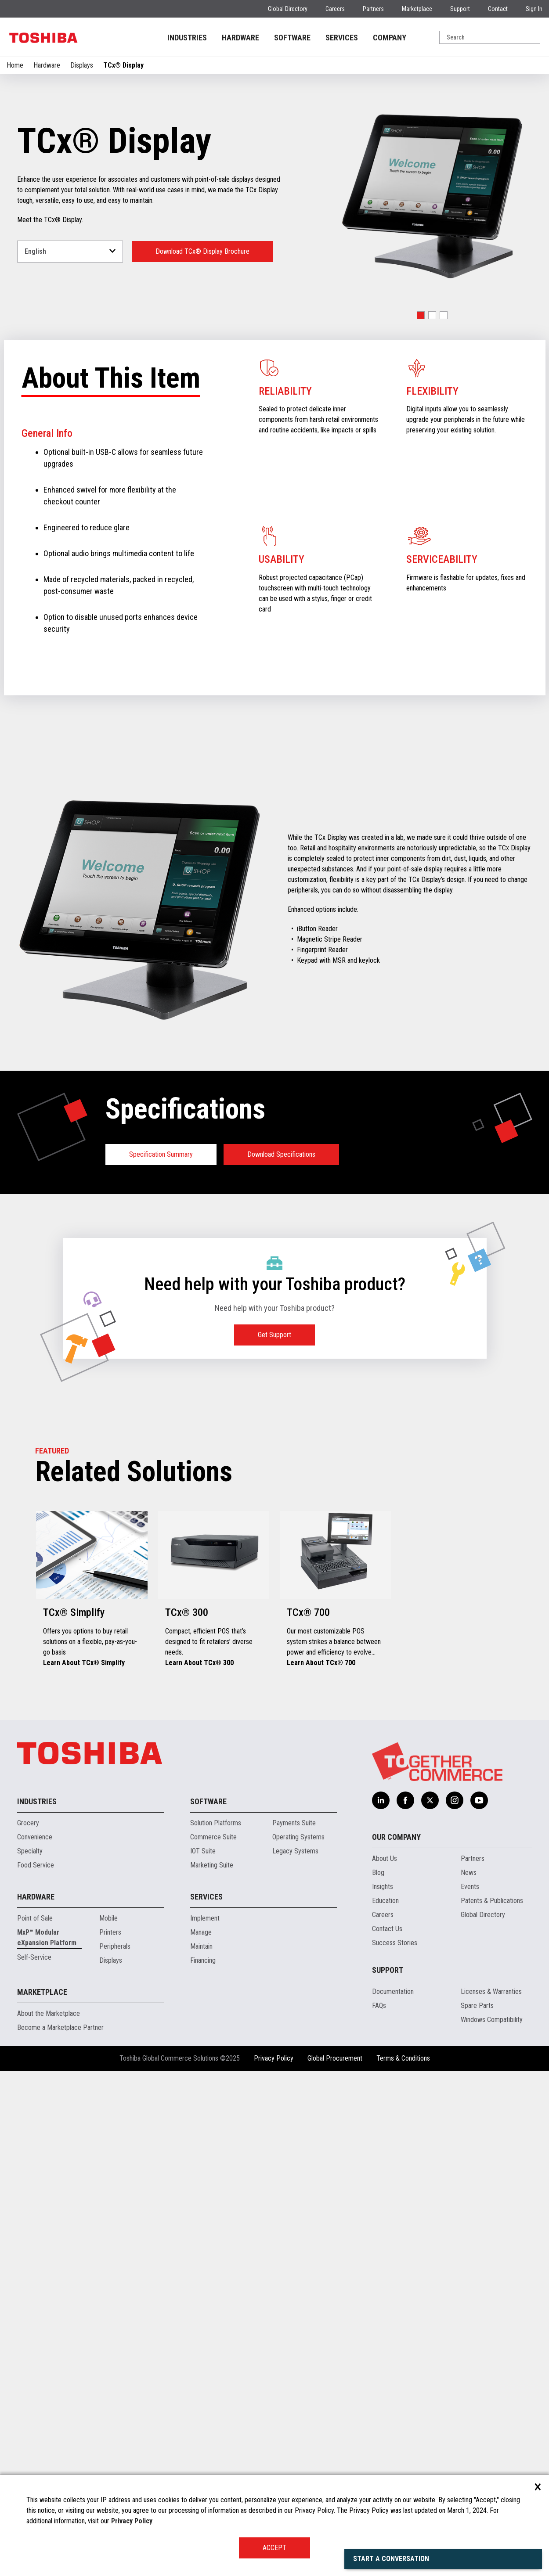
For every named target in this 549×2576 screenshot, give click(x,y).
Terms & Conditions (403, 2058)
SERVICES (341, 37)
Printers (110, 1932)
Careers (335, 8)
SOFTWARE (292, 37)
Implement (205, 1918)
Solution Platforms (215, 1823)
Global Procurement (334, 2058)
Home (15, 65)
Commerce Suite (213, 1837)
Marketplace (417, 8)
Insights (382, 1886)
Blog (378, 1872)
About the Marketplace (48, 2013)
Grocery (28, 1823)
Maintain (201, 1946)
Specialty (30, 1851)
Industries (37, 1801)
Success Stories (394, 1943)
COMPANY (389, 37)
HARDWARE (240, 37)
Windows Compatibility (492, 2019)
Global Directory (287, 8)
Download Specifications (281, 1154)
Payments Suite (294, 1823)
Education (385, 1900)
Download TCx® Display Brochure (202, 251)
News (469, 1872)
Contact (498, 8)
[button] (421, 315)
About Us (384, 1858)
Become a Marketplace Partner (60, 2027)
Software (208, 1801)
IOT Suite (203, 1851)
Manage (201, 1932)
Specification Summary (161, 1154)
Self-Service (34, 1957)
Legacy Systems (295, 1851)
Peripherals (114, 1946)
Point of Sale (35, 1918)
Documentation (393, 1991)
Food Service (35, 1865)
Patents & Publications (492, 1900)
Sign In (534, 8)
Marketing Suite (211, 1865)
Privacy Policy (273, 2058)
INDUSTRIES (187, 37)
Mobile (108, 1918)
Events (470, 1886)
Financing (203, 1960)
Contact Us (387, 1929)
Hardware (46, 65)
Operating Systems (298, 1837)
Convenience (34, 1837)
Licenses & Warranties (491, 1991)
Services (206, 1896)
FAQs (379, 2005)
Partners (373, 8)
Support (460, 8)
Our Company (396, 1837)
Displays (81, 65)
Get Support (274, 1335)
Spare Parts (477, 2005)
